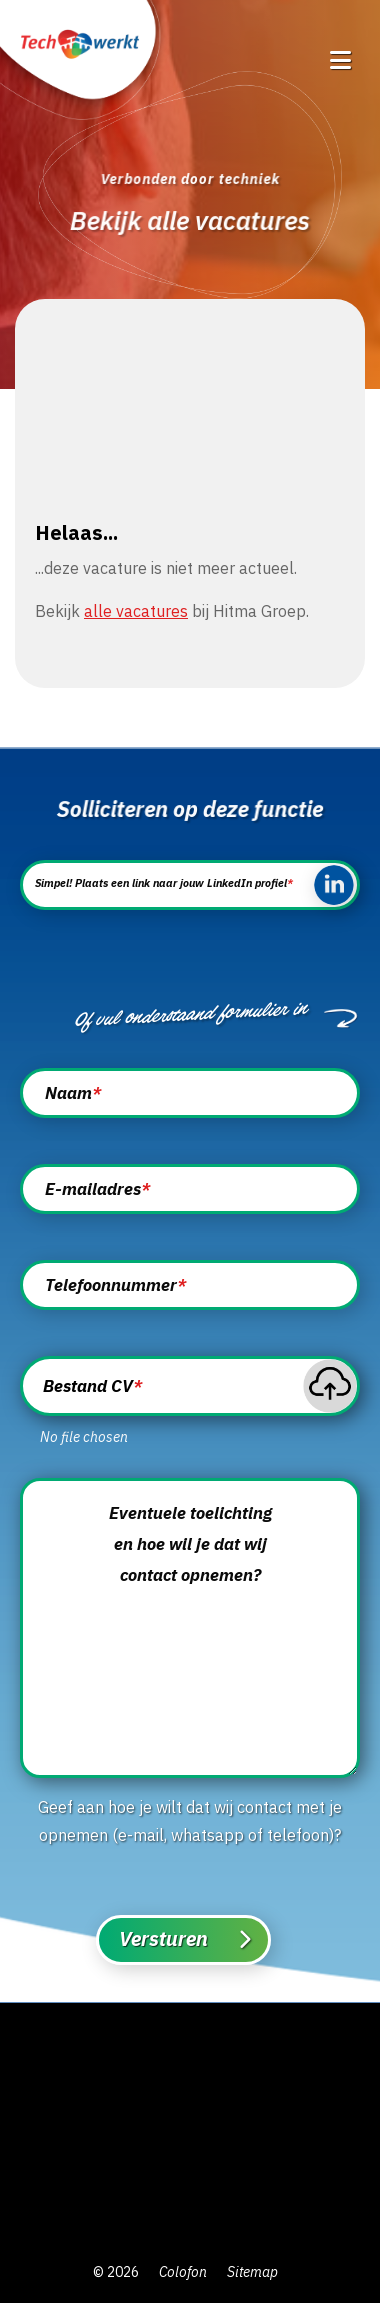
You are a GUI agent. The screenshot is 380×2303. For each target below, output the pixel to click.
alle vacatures (136, 611)
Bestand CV (92, 1386)
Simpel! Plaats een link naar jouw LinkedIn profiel (164, 883)
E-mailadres (97, 1189)
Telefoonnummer (115, 1285)
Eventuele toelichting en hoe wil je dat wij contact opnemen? (190, 1543)
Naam (73, 1093)
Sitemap (252, 2272)
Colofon (183, 2272)
